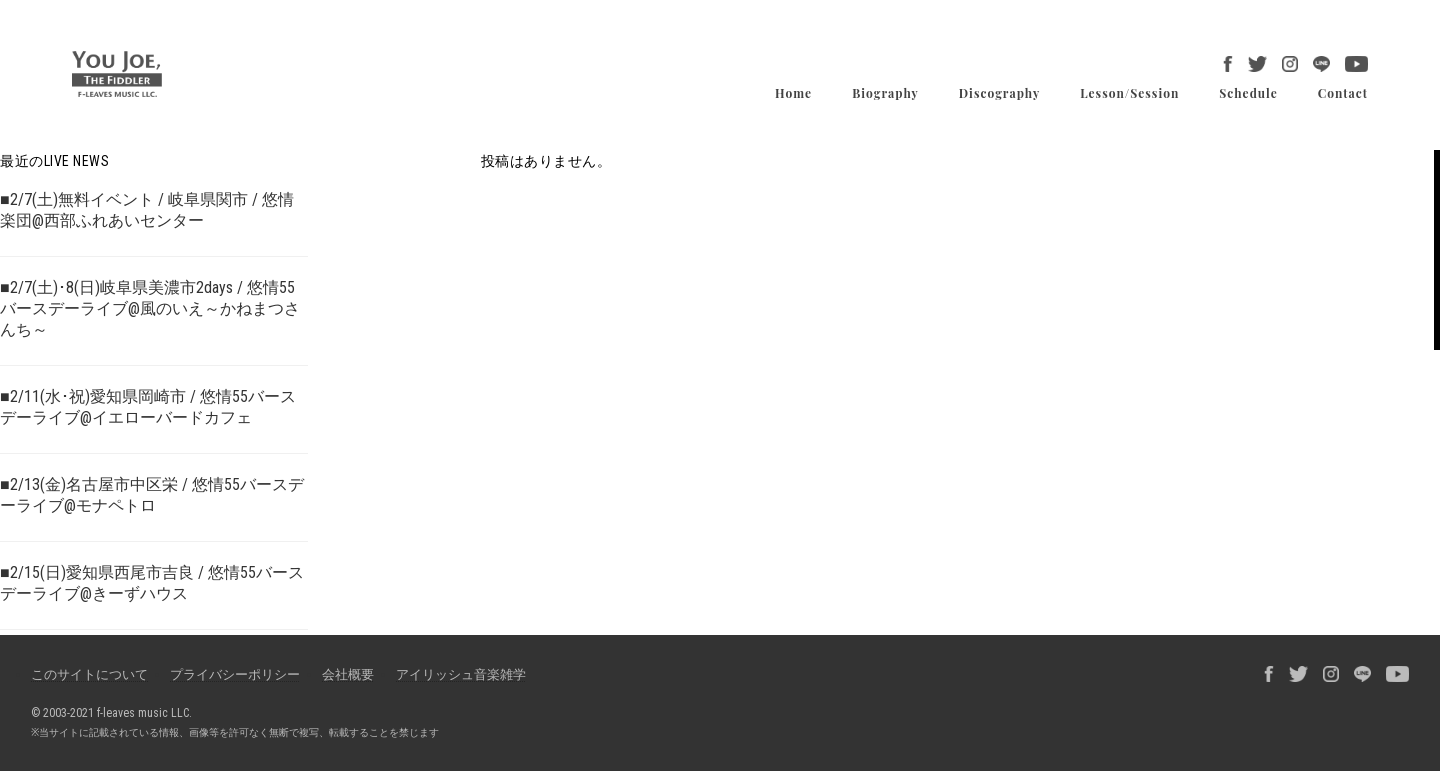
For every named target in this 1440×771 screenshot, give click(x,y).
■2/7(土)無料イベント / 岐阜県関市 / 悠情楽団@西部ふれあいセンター (147, 210)
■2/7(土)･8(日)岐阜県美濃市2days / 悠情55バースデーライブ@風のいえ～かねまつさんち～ (150, 308)
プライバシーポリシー (235, 674)
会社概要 (348, 674)
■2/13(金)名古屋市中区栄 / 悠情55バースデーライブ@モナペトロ (152, 495)
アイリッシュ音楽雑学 (461, 674)
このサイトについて (89, 674)
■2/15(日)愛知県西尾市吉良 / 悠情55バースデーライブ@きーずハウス (152, 583)
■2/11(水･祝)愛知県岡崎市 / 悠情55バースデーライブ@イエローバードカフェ (148, 407)
